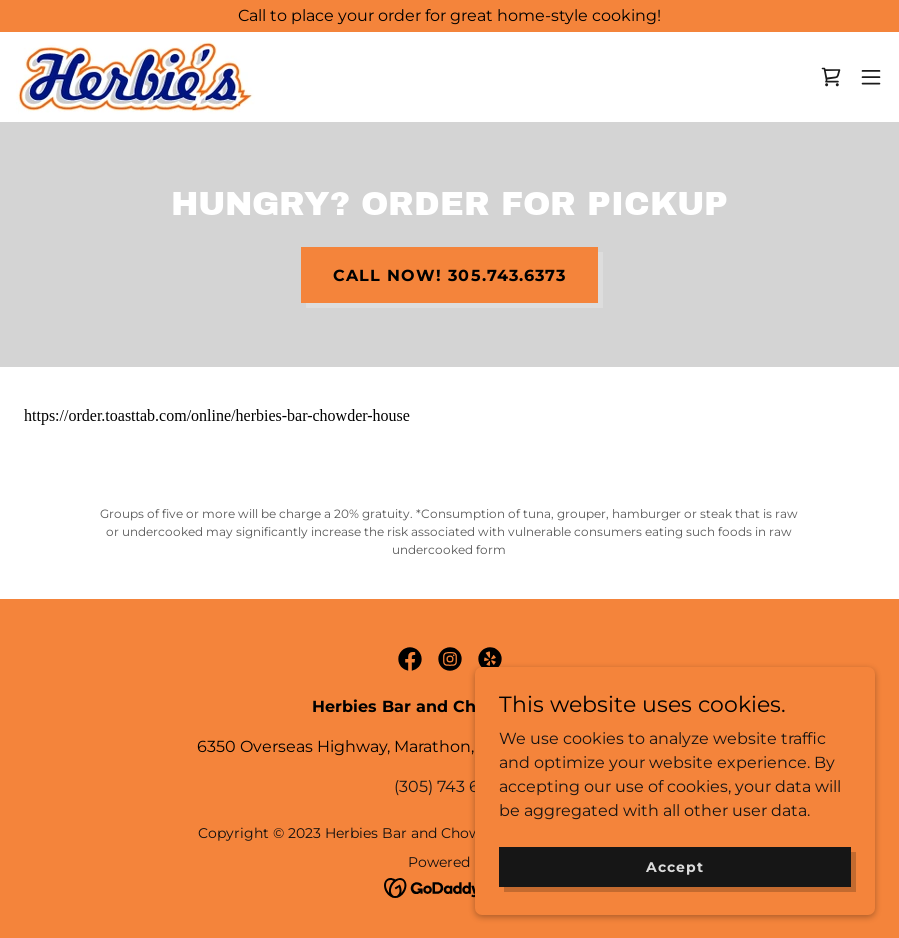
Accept (674, 866)
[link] (135, 77)
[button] (871, 77)
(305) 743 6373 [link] (450, 786)
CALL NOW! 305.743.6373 (449, 275)
